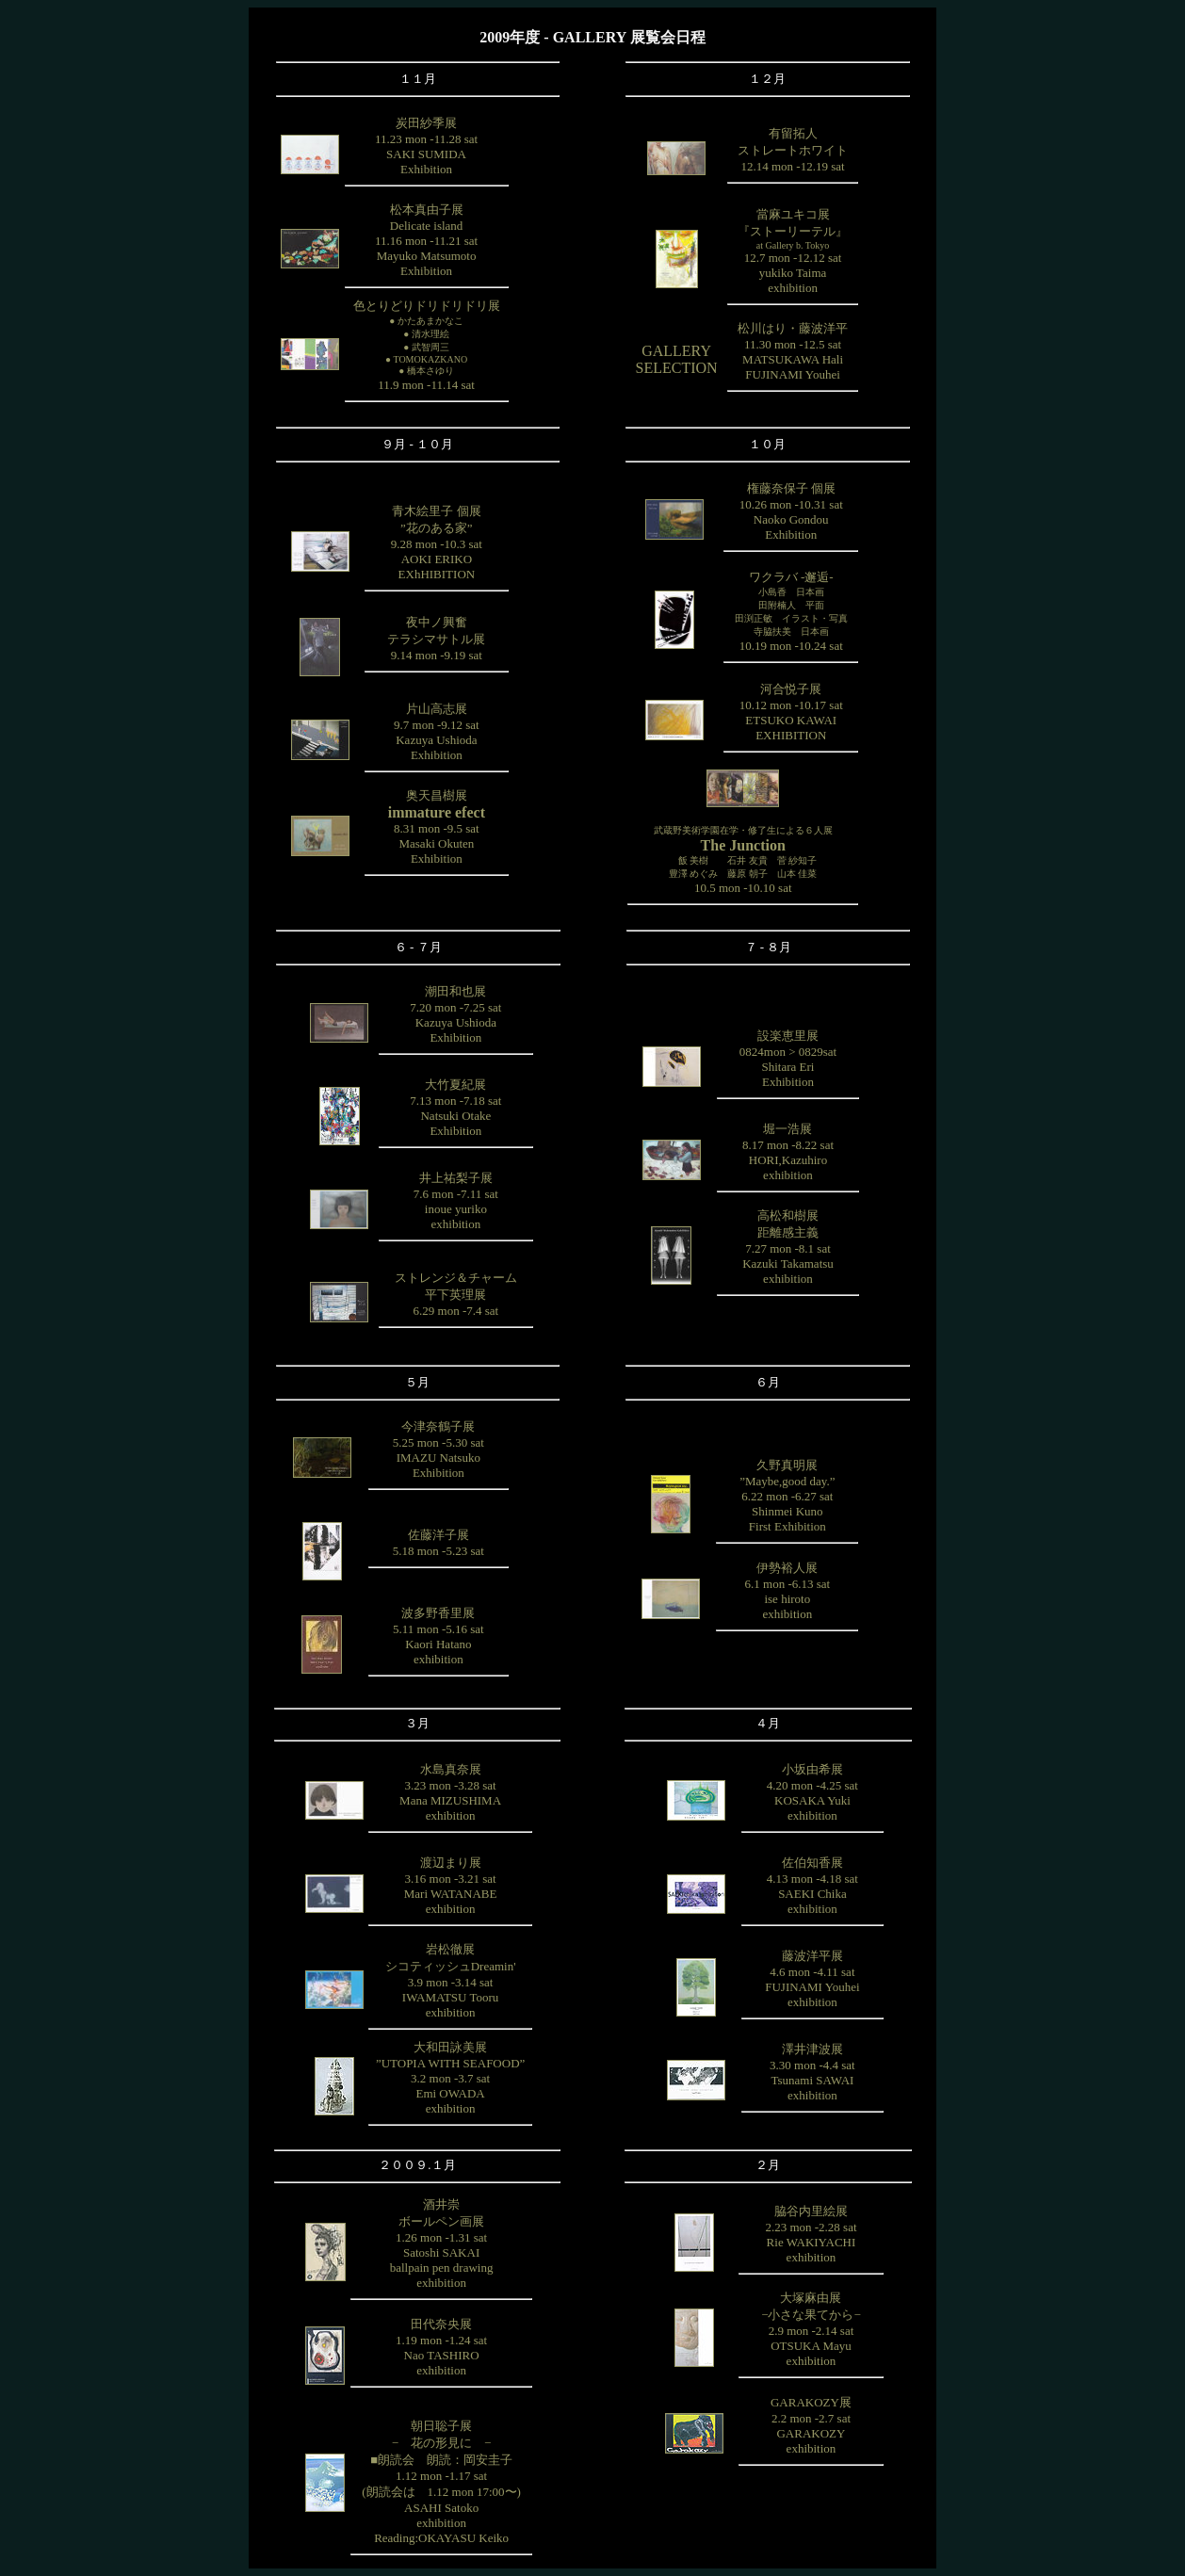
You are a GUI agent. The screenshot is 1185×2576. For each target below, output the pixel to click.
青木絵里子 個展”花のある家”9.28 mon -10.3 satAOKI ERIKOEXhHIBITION (436, 542)
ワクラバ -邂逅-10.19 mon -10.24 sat (791, 611)
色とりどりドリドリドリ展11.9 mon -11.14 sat (426, 345)
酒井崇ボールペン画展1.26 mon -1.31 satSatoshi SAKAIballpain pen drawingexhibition (442, 2243)
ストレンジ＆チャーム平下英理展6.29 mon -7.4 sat (456, 1294)
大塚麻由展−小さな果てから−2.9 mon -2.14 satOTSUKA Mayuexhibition (811, 2329)
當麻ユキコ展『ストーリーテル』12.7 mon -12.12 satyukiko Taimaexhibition (793, 251)
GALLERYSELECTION (677, 359)
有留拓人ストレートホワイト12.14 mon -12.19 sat (793, 149)
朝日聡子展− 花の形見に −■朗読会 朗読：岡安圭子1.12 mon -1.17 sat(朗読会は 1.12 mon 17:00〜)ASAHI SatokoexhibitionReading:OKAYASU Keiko (441, 2482)
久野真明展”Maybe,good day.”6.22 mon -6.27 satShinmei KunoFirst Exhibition (787, 1495)
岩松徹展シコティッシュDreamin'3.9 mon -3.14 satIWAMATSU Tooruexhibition (450, 1980)
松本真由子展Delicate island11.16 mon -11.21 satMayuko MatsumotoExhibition (426, 240)
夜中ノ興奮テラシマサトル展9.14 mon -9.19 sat (436, 638)
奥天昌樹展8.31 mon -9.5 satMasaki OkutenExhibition (436, 827)
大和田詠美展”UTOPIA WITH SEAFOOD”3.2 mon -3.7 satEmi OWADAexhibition (450, 2077)
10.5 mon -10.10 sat (743, 860)
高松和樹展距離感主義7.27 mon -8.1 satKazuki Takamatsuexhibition (788, 1247)
